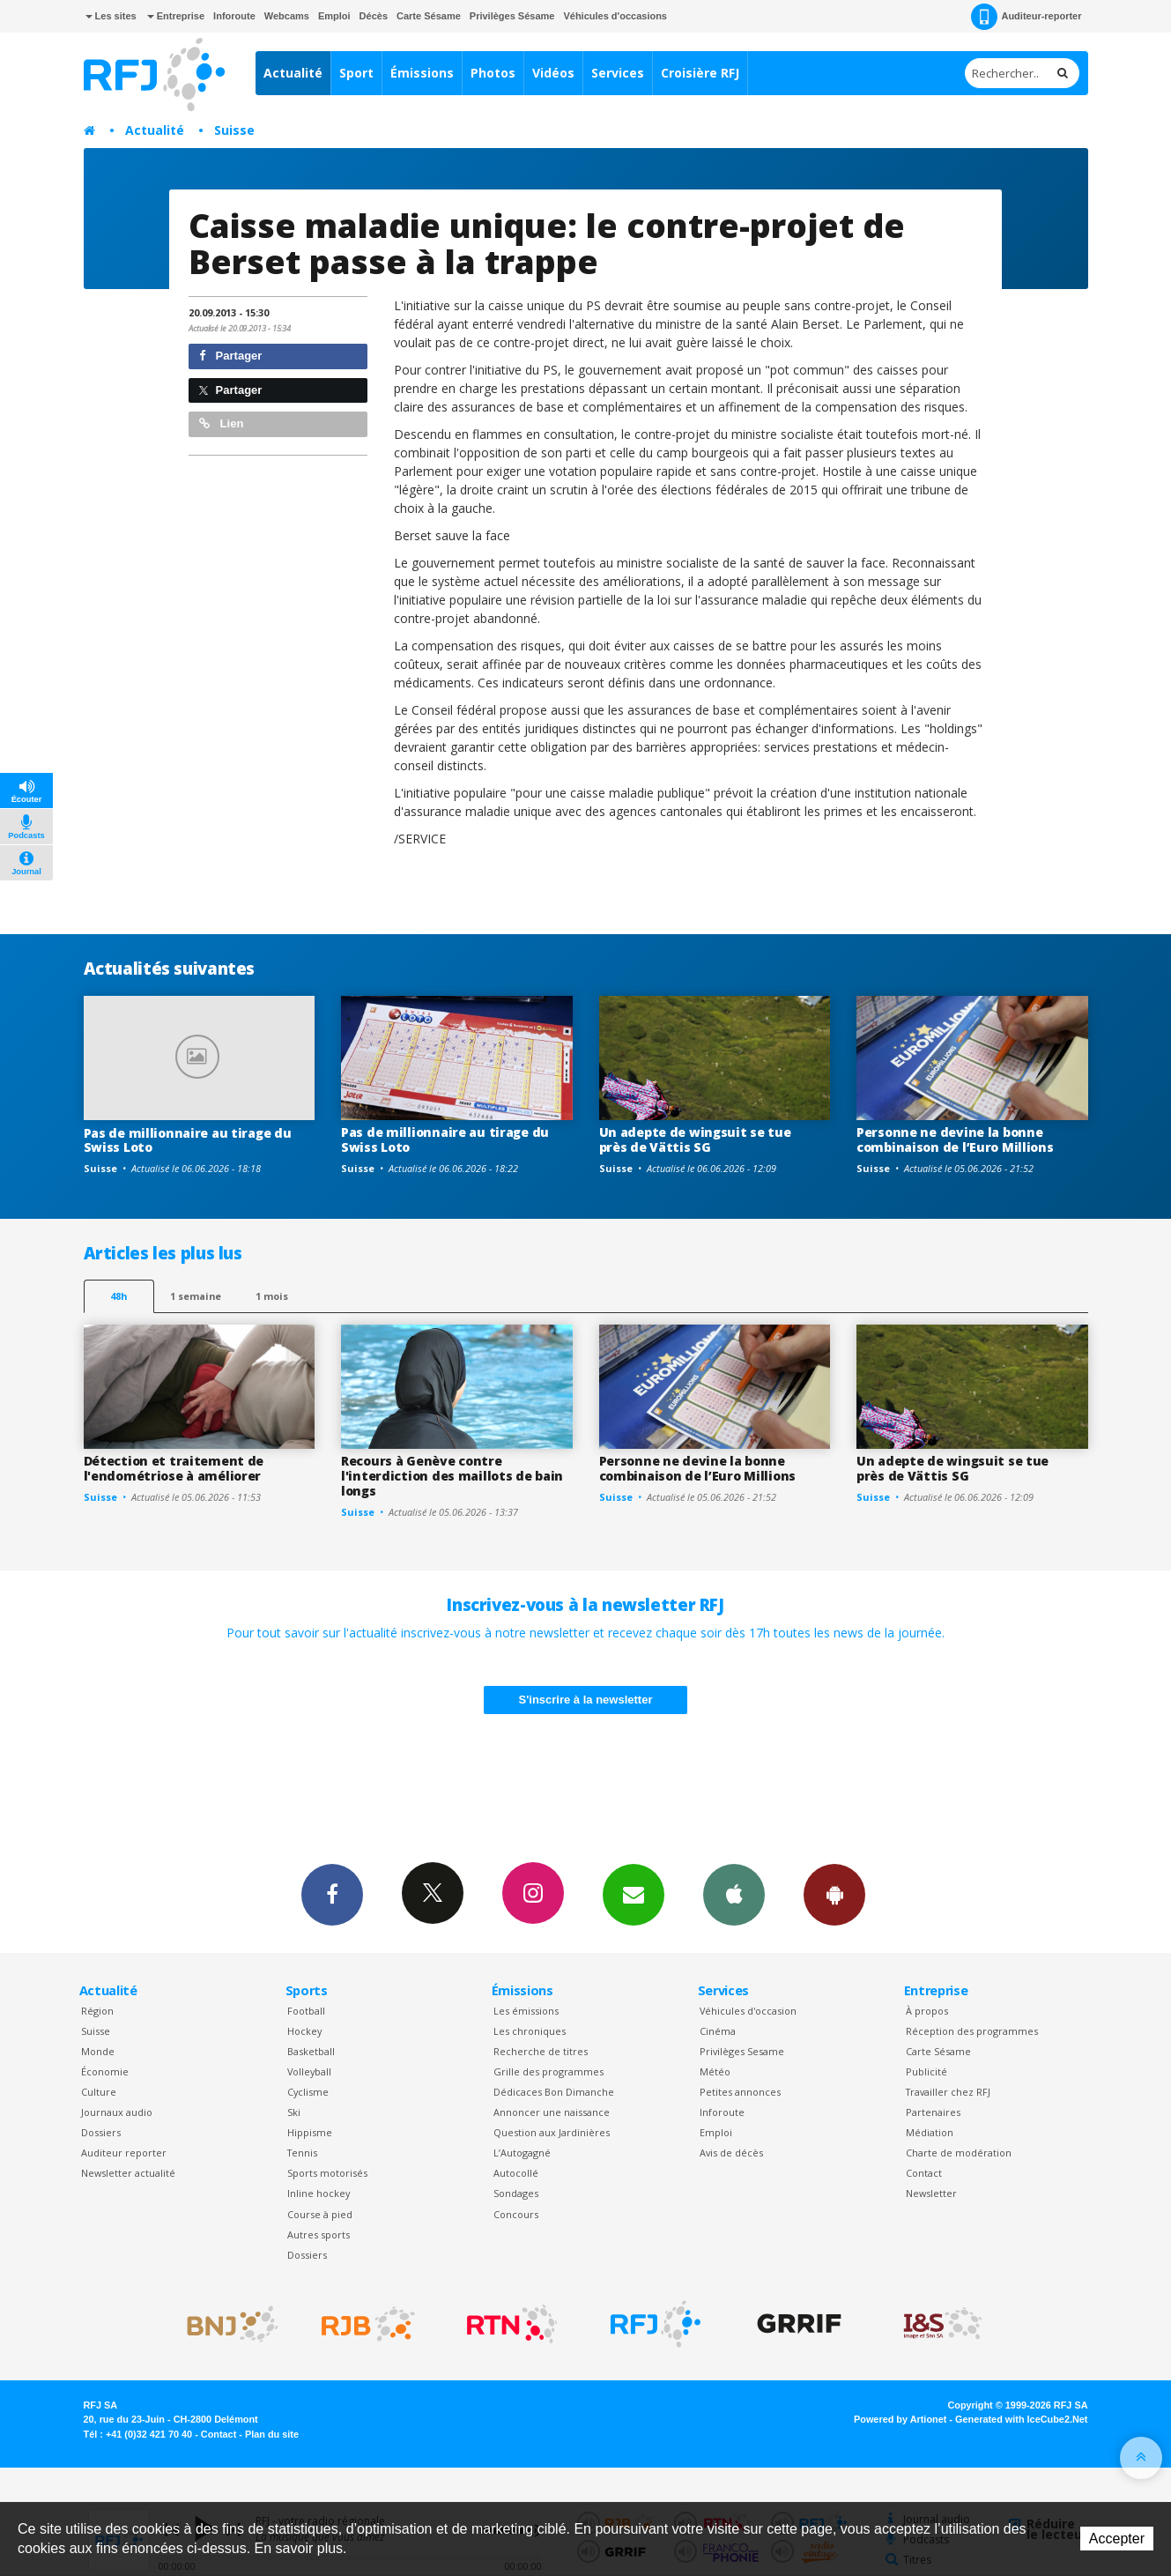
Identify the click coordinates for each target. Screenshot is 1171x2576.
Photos (493, 72)
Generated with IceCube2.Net (1021, 2419)
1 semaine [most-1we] (195, 1296)
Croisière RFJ (700, 72)
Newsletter (931, 2193)
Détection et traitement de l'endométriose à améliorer (174, 1468)
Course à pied (319, 2214)
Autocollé (515, 2173)
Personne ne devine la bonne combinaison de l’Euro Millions (955, 1139)
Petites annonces (740, 2091)
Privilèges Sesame (742, 2051)
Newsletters (633, 1894)
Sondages (515, 2193)
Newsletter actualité (128, 2173)
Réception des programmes (972, 2031)
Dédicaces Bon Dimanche (553, 2091)
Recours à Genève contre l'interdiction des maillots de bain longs (452, 1475)
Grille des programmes (548, 2071)
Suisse (234, 130)
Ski (293, 2112)
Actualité (292, 72)
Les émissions (526, 2010)
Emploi (334, 16)
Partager (230, 355)
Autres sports (318, 2234)
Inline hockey (318, 2193)
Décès (373, 16)
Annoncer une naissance (551, 2112)
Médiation (929, 2132)
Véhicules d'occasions (615, 16)
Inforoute (234, 16)
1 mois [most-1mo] (272, 1296)
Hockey (304, 2031)
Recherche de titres (540, 2051)
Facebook (332, 1894)
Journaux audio (116, 2112)
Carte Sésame (429, 16)
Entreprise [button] (175, 16)
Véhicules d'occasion (748, 2010)
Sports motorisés (327, 2173)
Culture (98, 2091)
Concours (515, 2214)
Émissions (422, 72)
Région (97, 2010)
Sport (356, 72)
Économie (105, 2071)
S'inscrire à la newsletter (586, 1699)
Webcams (286, 16)
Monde (98, 2051)
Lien (221, 423)
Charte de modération (959, 2152)
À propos (927, 2010)
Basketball (311, 2051)
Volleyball (309, 2071)
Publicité (926, 2071)
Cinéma (718, 2031)
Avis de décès (731, 2152)
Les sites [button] (111, 16)
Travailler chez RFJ (948, 2091)
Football (306, 2010)
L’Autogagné (522, 2152)
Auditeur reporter (124, 2152)
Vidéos (553, 72)
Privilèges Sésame (512, 16)
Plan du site (272, 2434)
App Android (834, 1894)
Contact (924, 2173)
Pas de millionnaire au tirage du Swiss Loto (188, 1140)
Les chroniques (529, 2031)
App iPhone (734, 1894)
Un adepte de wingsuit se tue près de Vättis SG (695, 1139)
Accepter (1117, 2538)
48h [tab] (118, 1296)
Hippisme (309, 2132)
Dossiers (101, 2132)
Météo (715, 2071)
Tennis (302, 2152)
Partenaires (933, 2112)
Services (617, 72)
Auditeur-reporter (1026, 17)
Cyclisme (308, 2091)
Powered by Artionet (900, 2419)
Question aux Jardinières (551, 2132)
